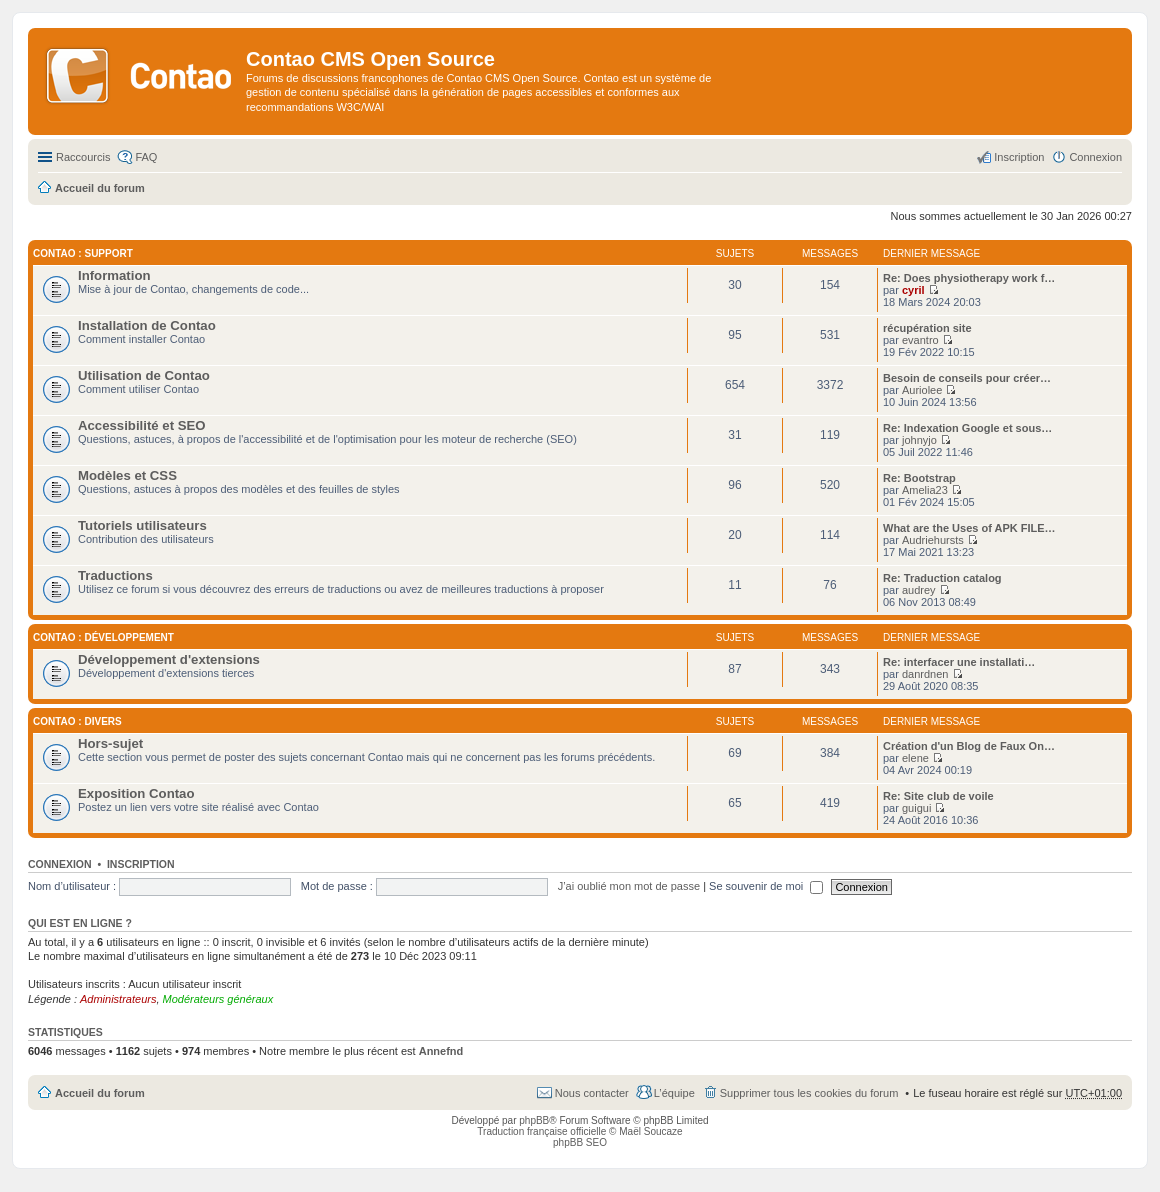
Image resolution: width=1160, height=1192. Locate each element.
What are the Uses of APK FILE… (969, 528)
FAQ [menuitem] (146, 157)
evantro (920, 340)
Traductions (115, 575)
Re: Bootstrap (919, 478)
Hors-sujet (110, 743)
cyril (913, 290)
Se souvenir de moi (766, 886)
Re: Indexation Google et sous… (967, 428)
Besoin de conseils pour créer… (967, 378)
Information (114, 275)
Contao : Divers (77, 721)
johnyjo (919, 440)
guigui (916, 808)
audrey (919, 590)
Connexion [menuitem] (1095, 157)
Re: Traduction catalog (942, 578)
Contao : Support (83, 253)
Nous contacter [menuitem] (592, 1093)
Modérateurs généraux (218, 999)
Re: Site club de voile (938, 796)
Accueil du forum (100, 1093)
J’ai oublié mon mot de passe (629, 886)
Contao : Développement (103, 637)
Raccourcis (83, 157)
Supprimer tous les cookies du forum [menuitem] (809, 1093)
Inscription (141, 864)
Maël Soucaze (650, 1131)
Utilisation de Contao (144, 375)
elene (915, 758)
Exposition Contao (136, 793)
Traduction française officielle (541, 1131)
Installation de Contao (147, 325)
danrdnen (925, 674)
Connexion (60, 864)
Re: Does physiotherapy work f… (969, 278)
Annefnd (441, 1051)
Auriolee (922, 390)
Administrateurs (118, 999)
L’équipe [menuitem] (674, 1093)
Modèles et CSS (127, 475)
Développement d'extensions (169, 659)
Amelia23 (925, 490)
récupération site (927, 328)
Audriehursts (933, 540)
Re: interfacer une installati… (959, 662)
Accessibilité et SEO (142, 425)
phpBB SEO (580, 1142)
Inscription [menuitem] (1019, 157)
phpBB (534, 1120)
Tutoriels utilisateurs (142, 525)
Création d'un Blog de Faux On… (969, 746)
